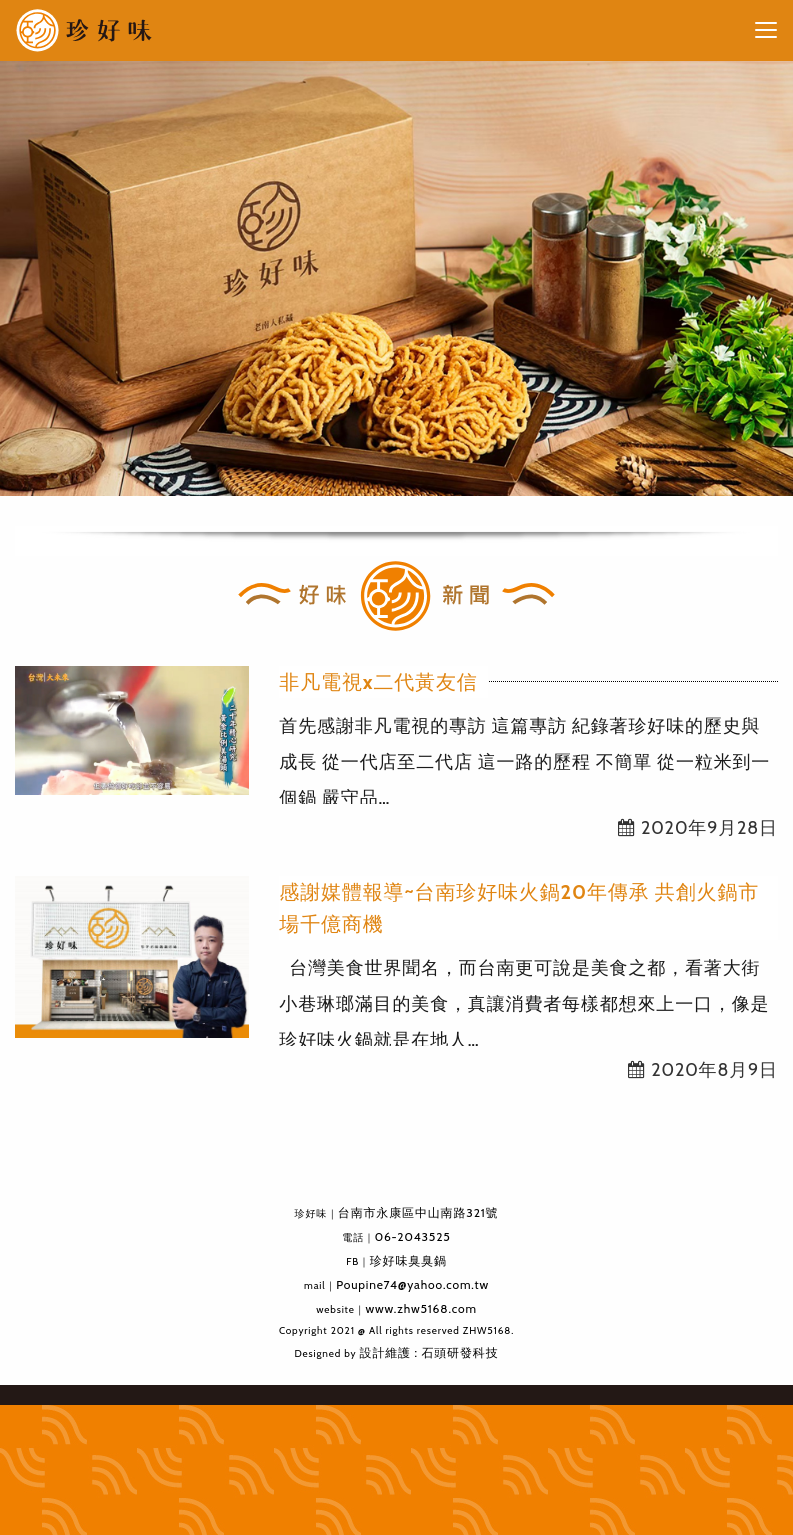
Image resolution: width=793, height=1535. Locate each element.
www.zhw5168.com (420, 1308)
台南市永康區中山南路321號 (418, 1212)
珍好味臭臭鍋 (408, 1260)
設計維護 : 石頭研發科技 (429, 1352)
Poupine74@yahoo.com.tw (412, 1284)
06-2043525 (413, 1236)
